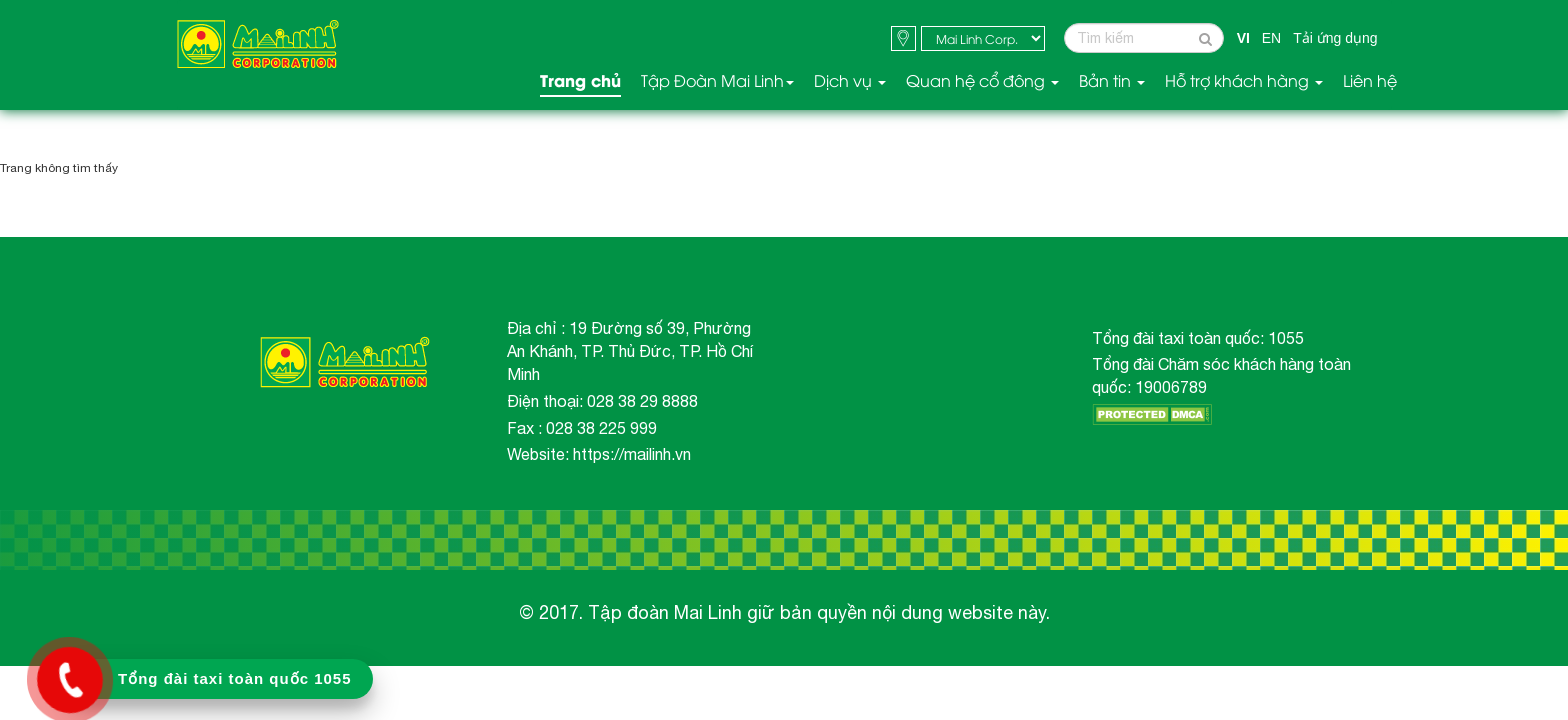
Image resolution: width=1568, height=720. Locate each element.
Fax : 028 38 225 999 (582, 428)
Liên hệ (1370, 80)
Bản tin (1112, 80)
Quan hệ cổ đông (982, 80)
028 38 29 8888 (642, 401)
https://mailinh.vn (632, 454)
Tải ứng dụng (1335, 38)
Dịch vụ (850, 80)
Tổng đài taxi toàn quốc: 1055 (1198, 338)
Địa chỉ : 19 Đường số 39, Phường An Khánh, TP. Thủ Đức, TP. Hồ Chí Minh (630, 351)
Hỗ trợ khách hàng (1244, 80)
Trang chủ (580, 80)
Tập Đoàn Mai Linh (717, 80)
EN (1271, 38)
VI (1243, 38)
